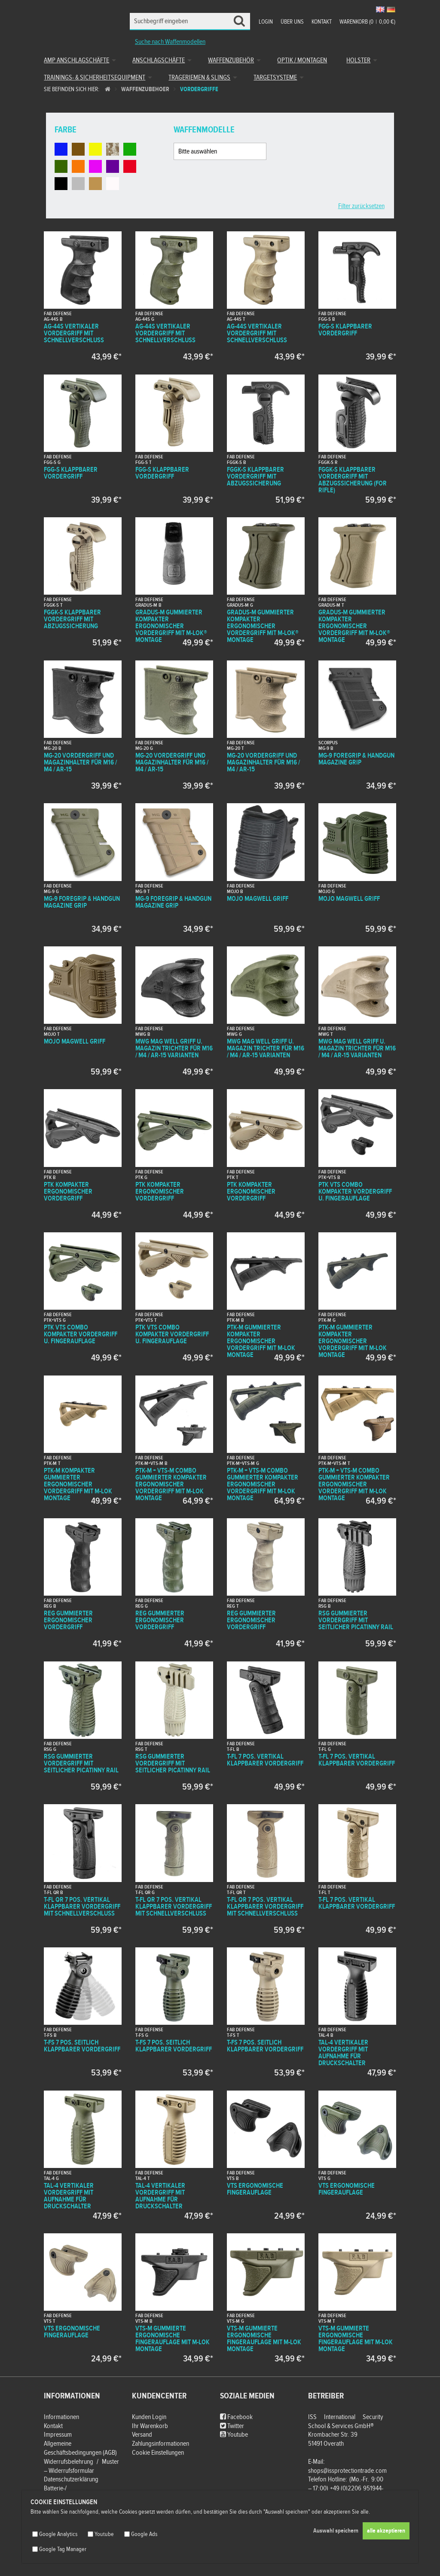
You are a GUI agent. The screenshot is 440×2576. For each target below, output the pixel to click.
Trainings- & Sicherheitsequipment (94, 78)
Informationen (61, 2417)
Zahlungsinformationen (160, 2444)
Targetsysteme (275, 78)
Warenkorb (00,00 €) (367, 21)
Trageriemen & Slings (199, 78)
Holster (358, 60)
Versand (142, 2435)
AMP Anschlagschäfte (76, 60)
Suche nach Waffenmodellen (170, 42)
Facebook (236, 2417)
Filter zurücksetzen (361, 206)
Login (266, 21)
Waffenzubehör (231, 60)
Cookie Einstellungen (158, 2453)
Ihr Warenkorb (150, 2426)
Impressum (58, 2435)
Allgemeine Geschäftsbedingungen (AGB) (80, 2448)
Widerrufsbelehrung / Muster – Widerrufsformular (81, 2466)
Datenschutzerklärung (71, 2479)
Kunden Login (149, 2417)
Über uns (292, 21)
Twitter (232, 2426)
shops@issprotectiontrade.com (347, 2471)
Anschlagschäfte (158, 60)
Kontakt (322, 21)
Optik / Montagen (302, 60)
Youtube (234, 2435)
